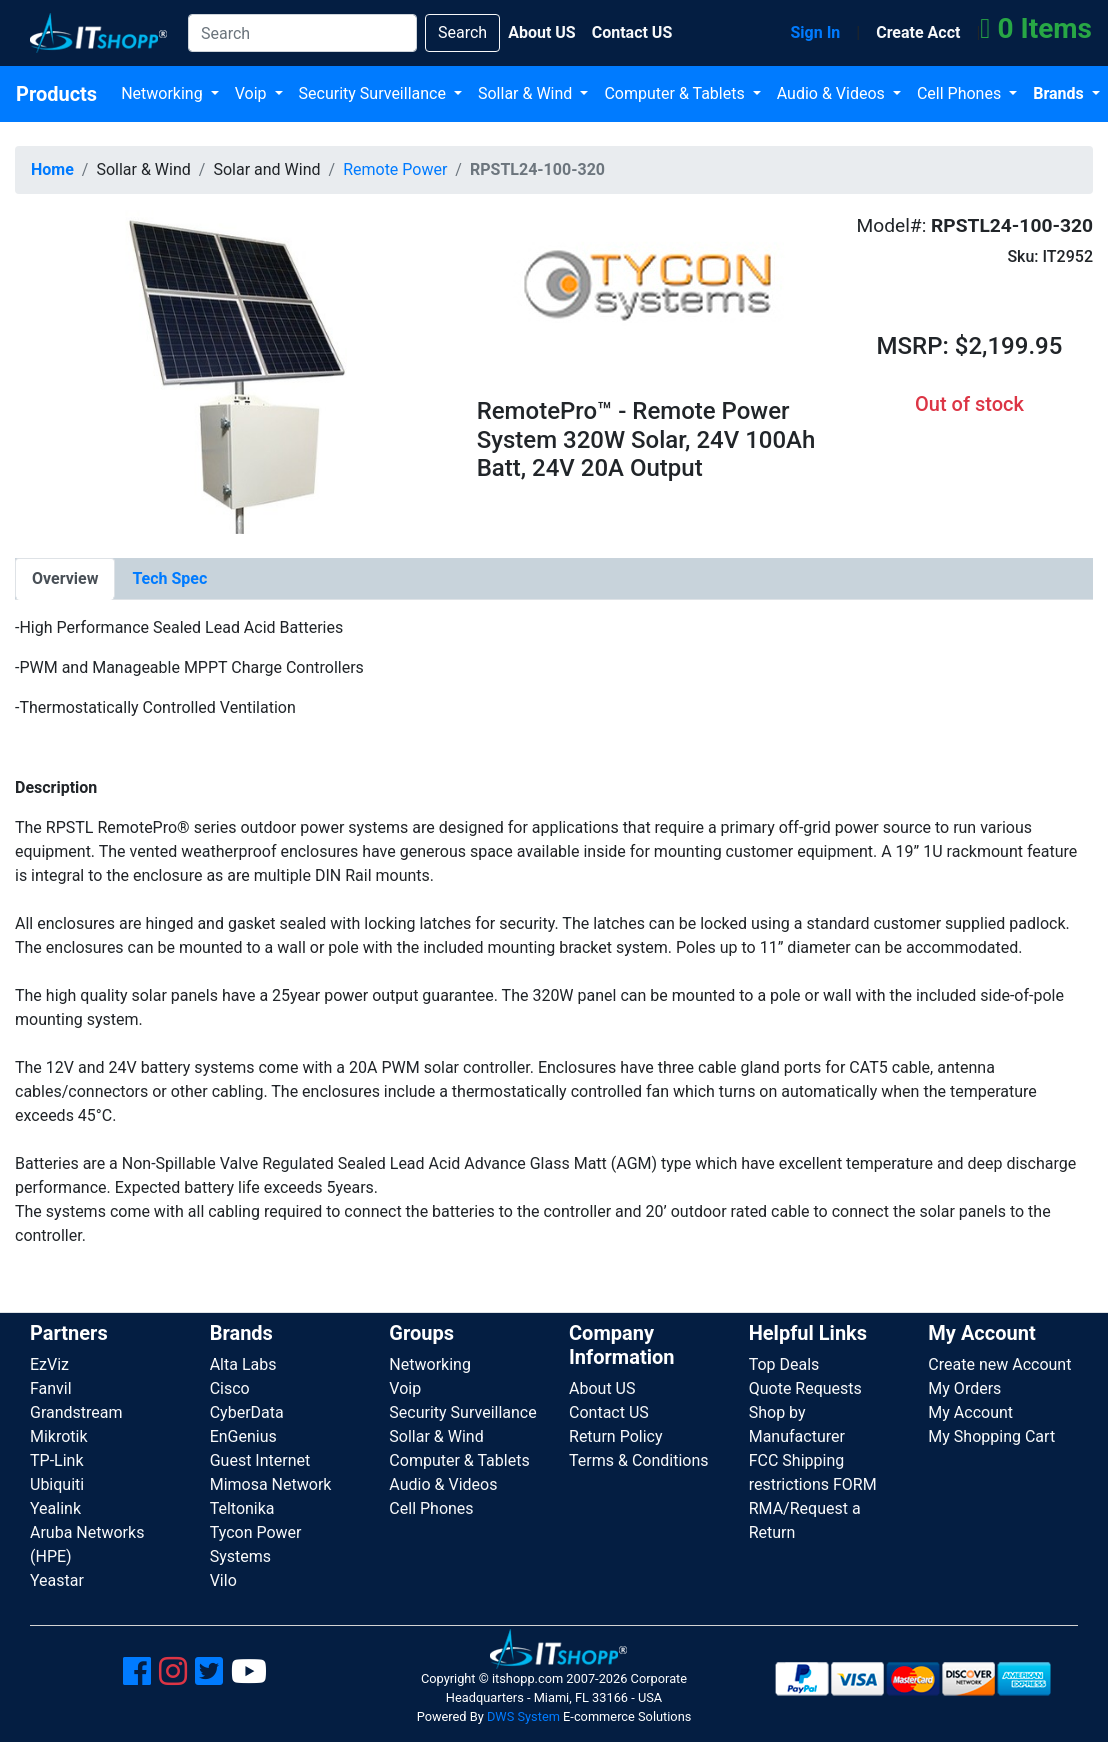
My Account (970, 1412)
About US (602, 1388)
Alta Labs (243, 1364)
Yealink (55, 1508)
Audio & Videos (833, 93)
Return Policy (615, 1436)
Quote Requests (805, 1388)
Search (462, 32)
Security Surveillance (374, 93)
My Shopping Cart (991, 1436)
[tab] (65, 579)
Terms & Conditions (639, 1460)
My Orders (964, 1388)
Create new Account (999, 1364)
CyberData (247, 1412)
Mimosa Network (271, 1484)
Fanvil (51, 1388)
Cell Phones (961, 93)
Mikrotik (59, 1436)
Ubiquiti (57, 1484)
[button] (231, 370)
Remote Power (395, 169)
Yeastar (57, 1580)
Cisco (230, 1388)
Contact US (609, 1412)
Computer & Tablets (676, 93)
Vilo (223, 1580)
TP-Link (57, 1460)
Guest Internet (260, 1460)
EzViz (49, 1364)
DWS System (523, 1716)
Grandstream (76, 1412)
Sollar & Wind (527, 93)
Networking (164, 93)
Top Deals (784, 1364)
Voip (253, 93)
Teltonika (242, 1508)
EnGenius (243, 1436)
